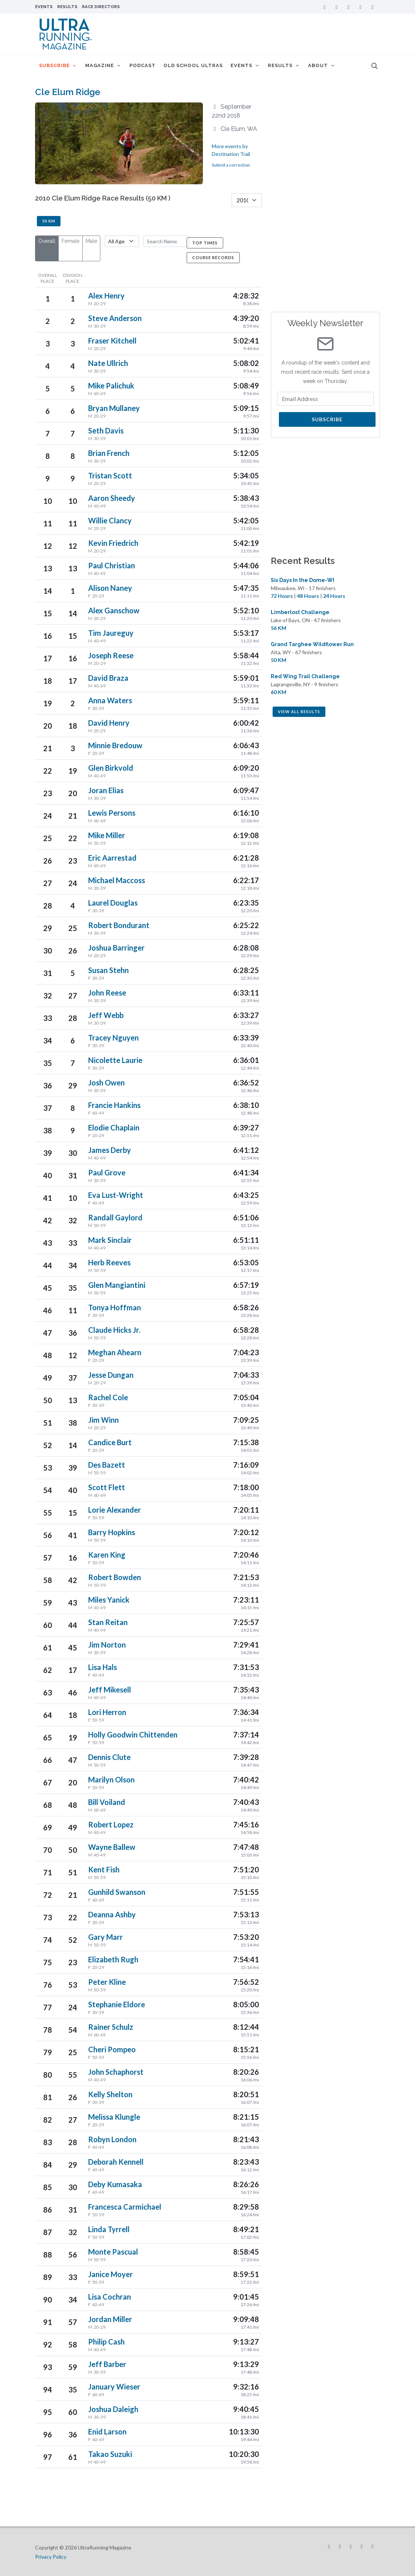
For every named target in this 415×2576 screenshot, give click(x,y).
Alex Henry (106, 295)
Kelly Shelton (110, 2094)
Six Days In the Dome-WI (302, 580)
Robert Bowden (114, 1577)
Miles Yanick (108, 1599)
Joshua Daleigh (113, 2409)
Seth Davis (106, 430)
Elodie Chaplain (113, 1127)
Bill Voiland (106, 1802)
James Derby (109, 1150)
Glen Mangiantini (116, 1284)
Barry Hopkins (111, 1532)
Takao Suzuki (110, 2454)
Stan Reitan (108, 1622)
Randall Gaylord (115, 1217)
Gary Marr (105, 1936)
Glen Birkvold (110, 767)
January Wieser (114, 2386)
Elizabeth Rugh (113, 1959)
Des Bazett (106, 1464)
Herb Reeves (109, 1262)
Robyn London (112, 2139)
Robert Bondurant (118, 925)
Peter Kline (107, 1981)
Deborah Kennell (115, 2161)
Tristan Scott (110, 475)
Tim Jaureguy (111, 632)
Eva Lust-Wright (115, 1195)
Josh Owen (106, 1082)
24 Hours (334, 596)
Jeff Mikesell (109, 1689)
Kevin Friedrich (113, 542)
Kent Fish (104, 1869)
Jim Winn (103, 1419)
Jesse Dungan (111, 1374)
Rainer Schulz (110, 2026)
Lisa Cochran (109, 2296)
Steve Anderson (115, 318)
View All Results (299, 711)
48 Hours (308, 596)
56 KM (278, 628)
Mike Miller (106, 835)
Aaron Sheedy (111, 498)
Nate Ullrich (108, 363)
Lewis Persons (111, 812)
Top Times (205, 242)
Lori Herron (107, 1712)
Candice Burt (110, 1442)
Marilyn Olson (111, 1779)
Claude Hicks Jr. (114, 1329)
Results (67, 6)
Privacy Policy (50, 2557)
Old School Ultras (194, 65)
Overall (46, 241)
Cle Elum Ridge (67, 92)
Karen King (106, 1554)
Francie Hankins (114, 1105)
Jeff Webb (106, 1015)
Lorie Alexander (114, 1509)
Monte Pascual (113, 2251)
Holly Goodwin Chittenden (132, 1734)
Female (70, 241)
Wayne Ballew (111, 1847)
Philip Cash (106, 2341)
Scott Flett (106, 1487)
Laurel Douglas (113, 902)
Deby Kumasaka (115, 2184)
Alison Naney (110, 587)
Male (91, 241)
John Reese (107, 992)
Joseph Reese (111, 655)
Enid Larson (107, 2431)
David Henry (108, 722)
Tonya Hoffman (114, 1307)
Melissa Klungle (114, 2116)
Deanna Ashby (112, 1914)
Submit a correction (231, 165)
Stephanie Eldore (116, 2004)
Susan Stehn (108, 970)
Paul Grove (106, 1172)
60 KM (278, 692)
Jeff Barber (107, 2364)
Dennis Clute (109, 1757)
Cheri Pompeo (112, 2049)
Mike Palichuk (111, 385)
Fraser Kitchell (112, 340)
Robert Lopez (111, 1824)
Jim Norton (107, 1644)
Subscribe (327, 419)
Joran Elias (106, 790)
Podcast (144, 65)
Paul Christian (111, 565)
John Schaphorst (115, 2071)
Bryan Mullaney (114, 408)
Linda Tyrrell (108, 2229)
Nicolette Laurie (115, 1060)
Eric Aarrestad (112, 857)
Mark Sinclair (110, 1239)
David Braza (108, 677)
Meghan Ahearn (114, 1352)
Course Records (213, 257)
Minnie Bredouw (115, 745)
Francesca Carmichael (124, 2206)
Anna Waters (110, 700)
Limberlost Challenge (300, 612)
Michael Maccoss (116, 880)
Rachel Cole (108, 1397)
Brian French (108, 453)
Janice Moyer (110, 2274)
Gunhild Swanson (116, 1891)
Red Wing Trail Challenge (305, 676)
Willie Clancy (110, 520)
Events (44, 6)
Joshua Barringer (116, 947)
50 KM (48, 221)
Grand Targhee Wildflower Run (312, 644)
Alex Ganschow (113, 610)
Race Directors (101, 6)
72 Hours (282, 596)
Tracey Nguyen (113, 1037)
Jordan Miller (110, 2319)
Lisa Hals (102, 1667)
